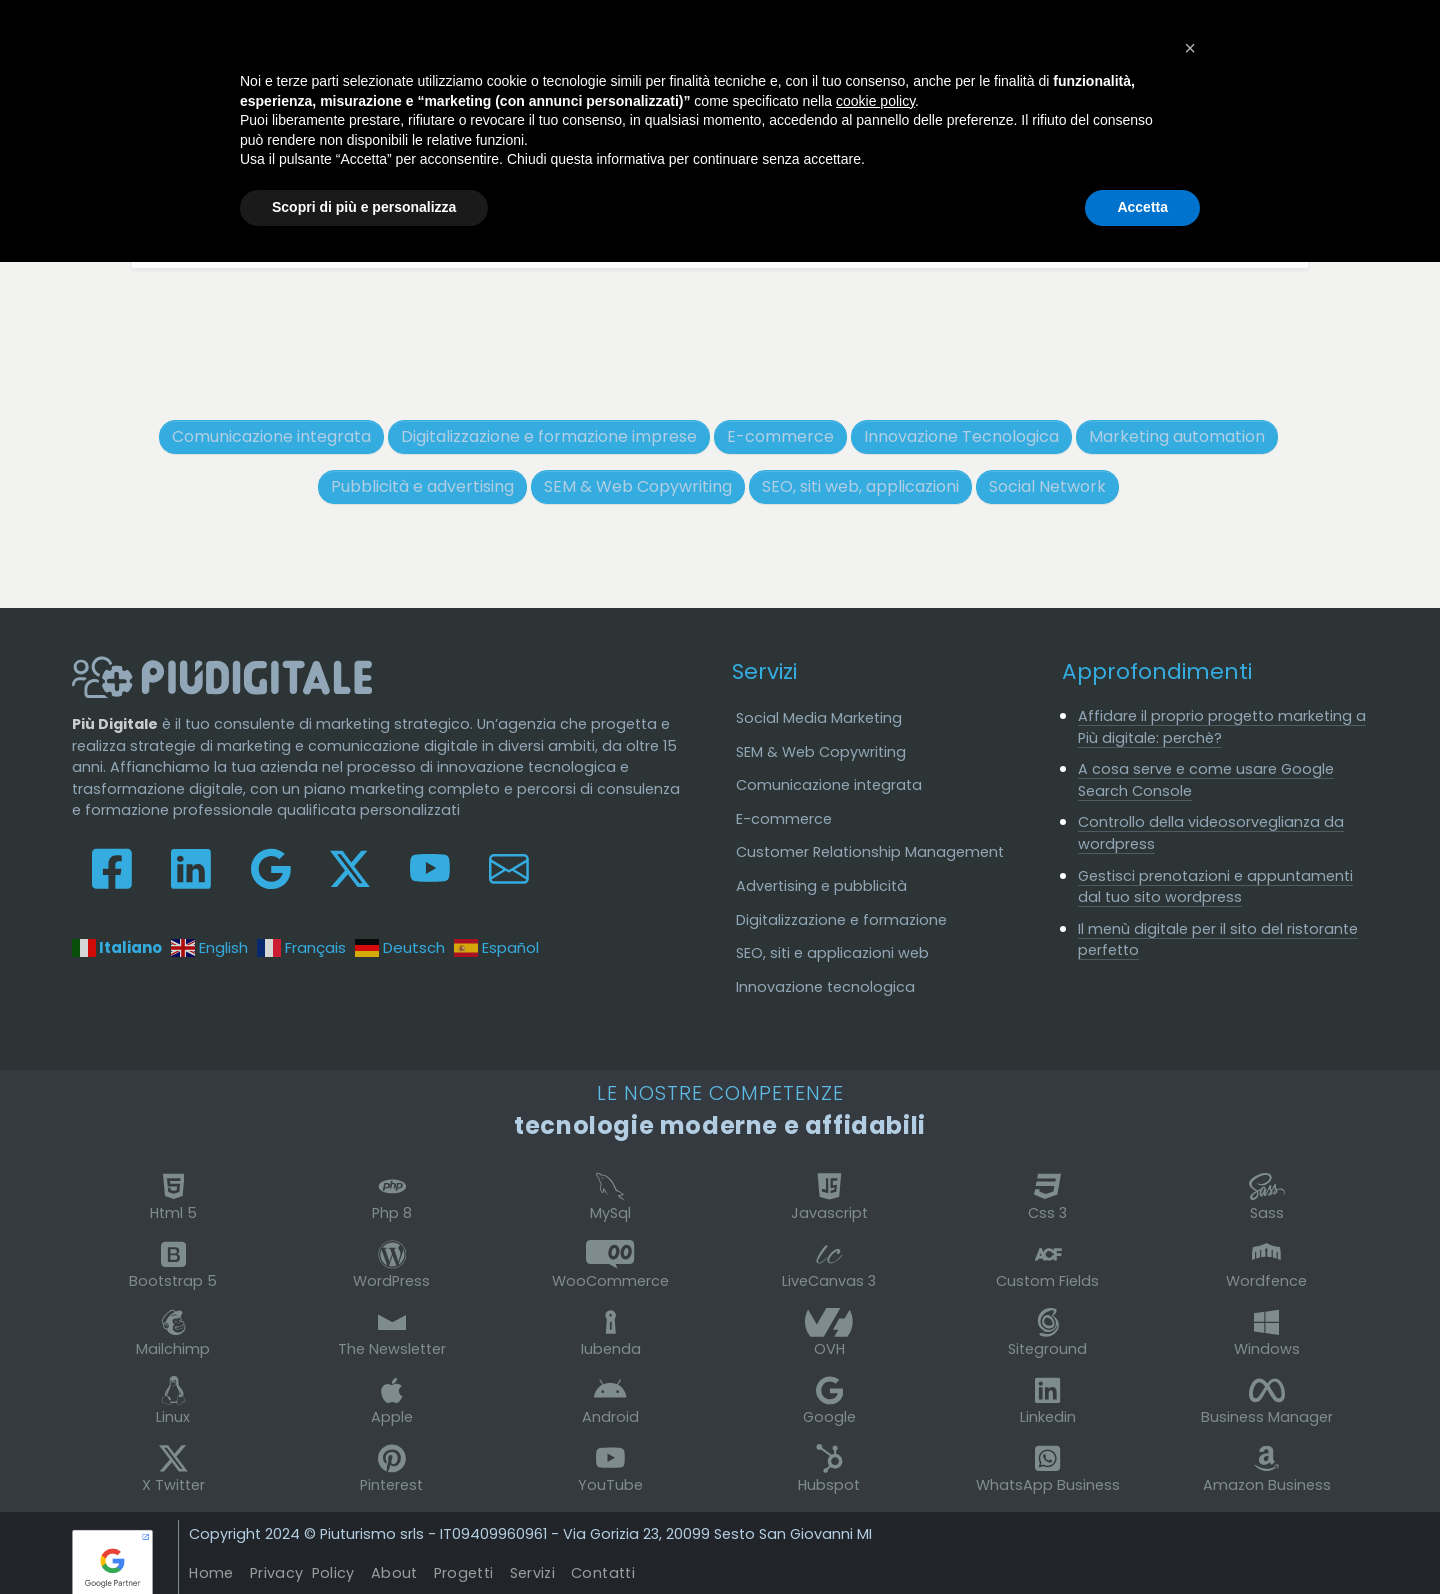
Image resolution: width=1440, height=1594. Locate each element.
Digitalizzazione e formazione (841, 920)
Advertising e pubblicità (821, 886)
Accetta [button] (1142, 207)
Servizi (764, 671)
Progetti (464, 1573)
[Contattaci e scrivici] (509, 867)
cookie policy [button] (875, 101)
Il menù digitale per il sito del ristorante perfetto (1218, 940)
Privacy (302, 1573)
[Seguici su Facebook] (112, 867)
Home (211, 1573)
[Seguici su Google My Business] (271, 867)
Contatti (603, 1573)
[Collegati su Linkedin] (191, 867)
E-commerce (784, 819)
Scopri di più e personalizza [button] (364, 207)
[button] (1190, 48)
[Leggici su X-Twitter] (350, 867)
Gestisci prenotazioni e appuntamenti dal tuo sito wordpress (1215, 887)
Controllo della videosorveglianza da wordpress (1211, 833)
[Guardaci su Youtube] (430, 867)
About (394, 1573)
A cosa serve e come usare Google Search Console (1206, 780)
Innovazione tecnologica (825, 987)
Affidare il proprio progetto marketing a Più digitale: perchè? (1222, 727)
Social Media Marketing (819, 718)
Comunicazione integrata (829, 785)
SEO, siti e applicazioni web (832, 953)
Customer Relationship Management (870, 852)
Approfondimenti (1157, 671)
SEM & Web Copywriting (821, 752)
